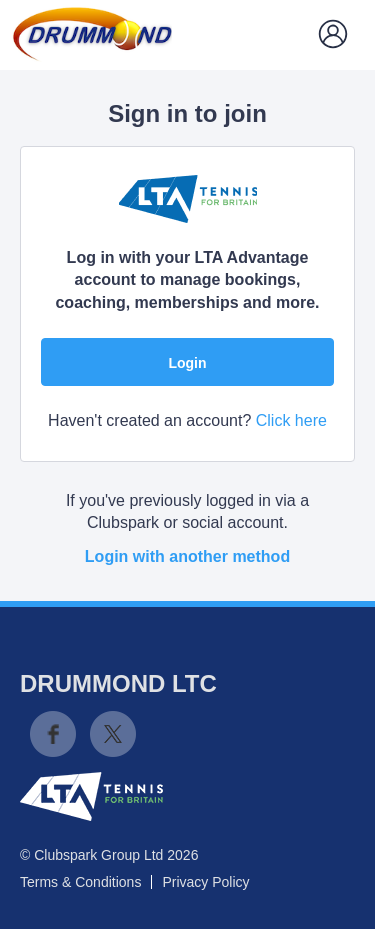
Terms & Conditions (80, 882)
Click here (291, 420)
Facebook (53, 734)
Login (187, 363)
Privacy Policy (205, 882)
